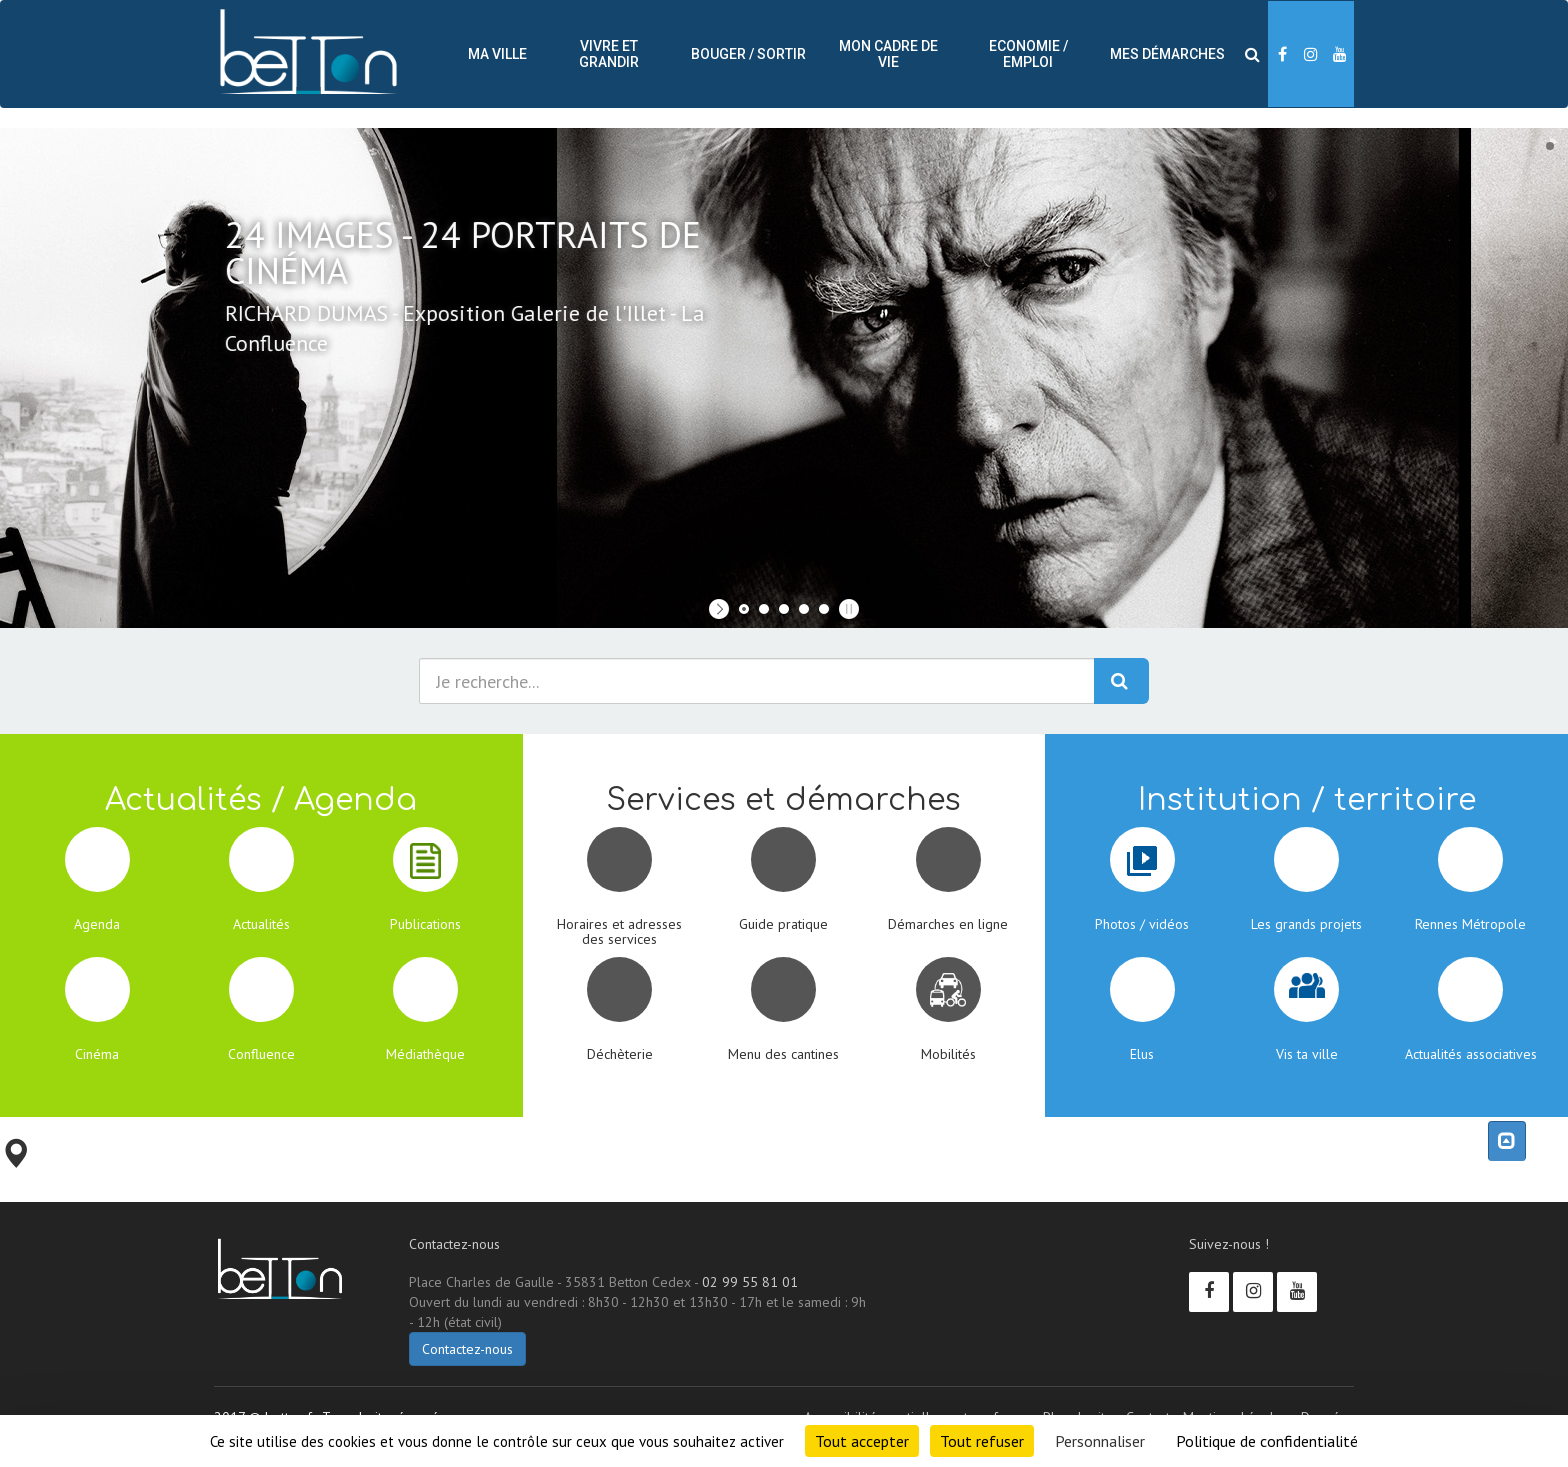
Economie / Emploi (1028, 54)
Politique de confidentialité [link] (1267, 1441)
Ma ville (497, 54)
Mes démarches (1167, 54)
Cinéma (97, 1054)
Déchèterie (620, 1054)
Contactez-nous (467, 1349)
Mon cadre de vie (888, 54)
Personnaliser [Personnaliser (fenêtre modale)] (1100, 1441)
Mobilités (948, 1054)
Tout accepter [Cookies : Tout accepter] (862, 1441)
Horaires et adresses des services (619, 931)
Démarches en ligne (948, 924)
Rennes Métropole (1470, 924)
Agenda (97, 924)
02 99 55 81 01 (750, 1282)
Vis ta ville (1307, 1054)
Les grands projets (1306, 924)
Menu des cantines (783, 1054)
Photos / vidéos (1142, 924)
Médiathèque (425, 1054)
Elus (1142, 1054)
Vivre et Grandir (609, 54)
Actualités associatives (1471, 1054)
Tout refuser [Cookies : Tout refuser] (982, 1441)
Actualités (261, 924)
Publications (425, 924)
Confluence (261, 1054)
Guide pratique (783, 924)
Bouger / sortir (748, 54)
